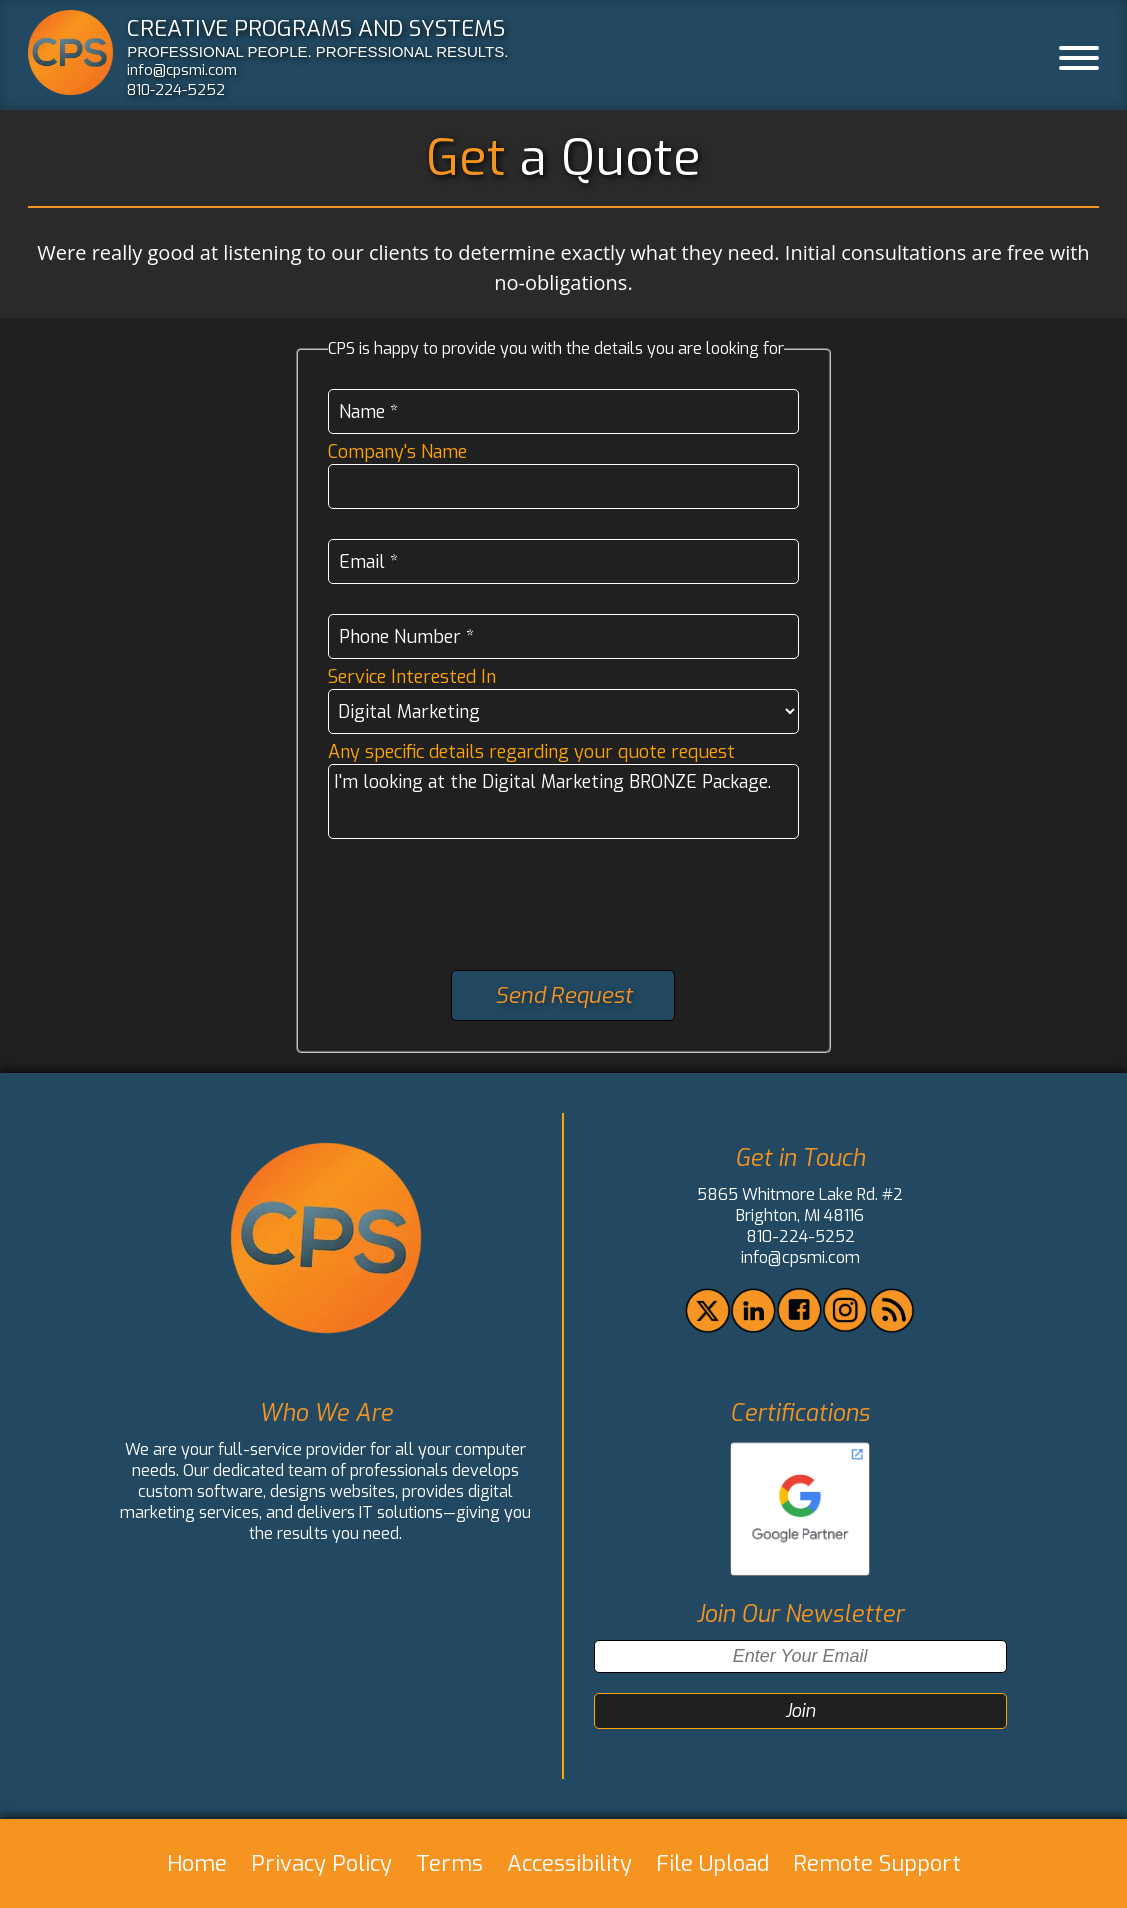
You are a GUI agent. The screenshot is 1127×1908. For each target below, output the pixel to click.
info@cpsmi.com (182, 70)
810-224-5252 (176, 90)
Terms (449, 1863)
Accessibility (569, 1863)
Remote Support (877, 1863)
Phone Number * (406, 637)
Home (197, 1863)
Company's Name (397, 452)
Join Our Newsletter (800, 1614)
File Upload (712, 1863)
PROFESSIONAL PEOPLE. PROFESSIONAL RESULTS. (317, 51)
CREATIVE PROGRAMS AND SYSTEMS (316, 28)
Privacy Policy (321, 1863)
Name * (368, 412)
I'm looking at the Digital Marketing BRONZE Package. (563, 801)
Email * (368, 562)
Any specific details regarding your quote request (531, 752)
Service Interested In (412, 677)
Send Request (563, 995)
